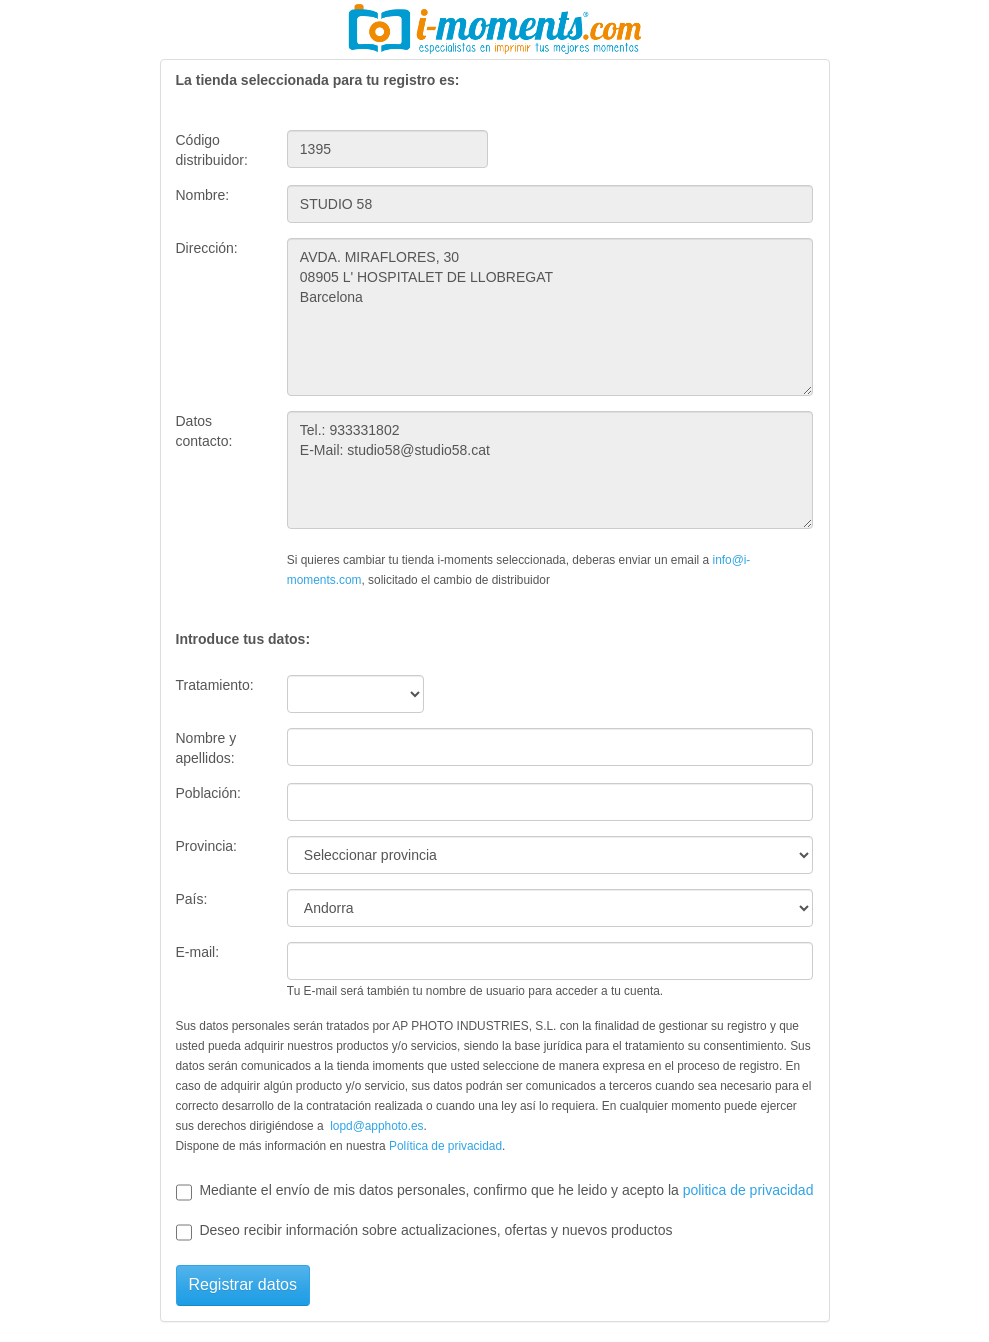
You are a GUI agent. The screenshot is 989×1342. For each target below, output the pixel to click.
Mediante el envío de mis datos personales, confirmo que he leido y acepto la (495, 1191)
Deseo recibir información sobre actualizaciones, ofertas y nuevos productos (424, 1231)
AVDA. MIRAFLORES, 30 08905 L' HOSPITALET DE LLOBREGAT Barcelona (550, 317)
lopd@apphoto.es (376, 1126)
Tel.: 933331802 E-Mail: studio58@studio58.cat (550, 470)
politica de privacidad (748, 1190)
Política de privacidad (445, 1146)
